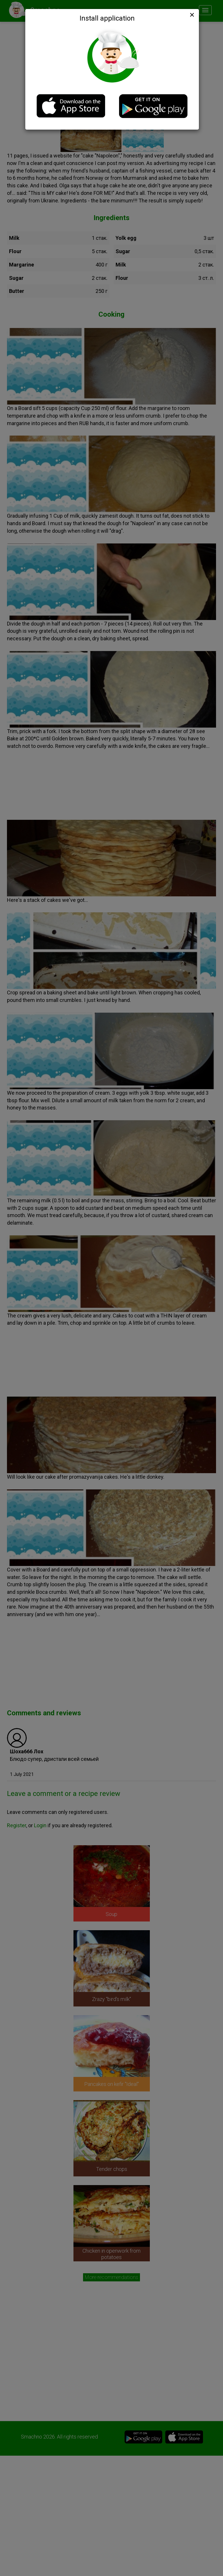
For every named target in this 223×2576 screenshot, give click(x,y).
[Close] (191, 14)
